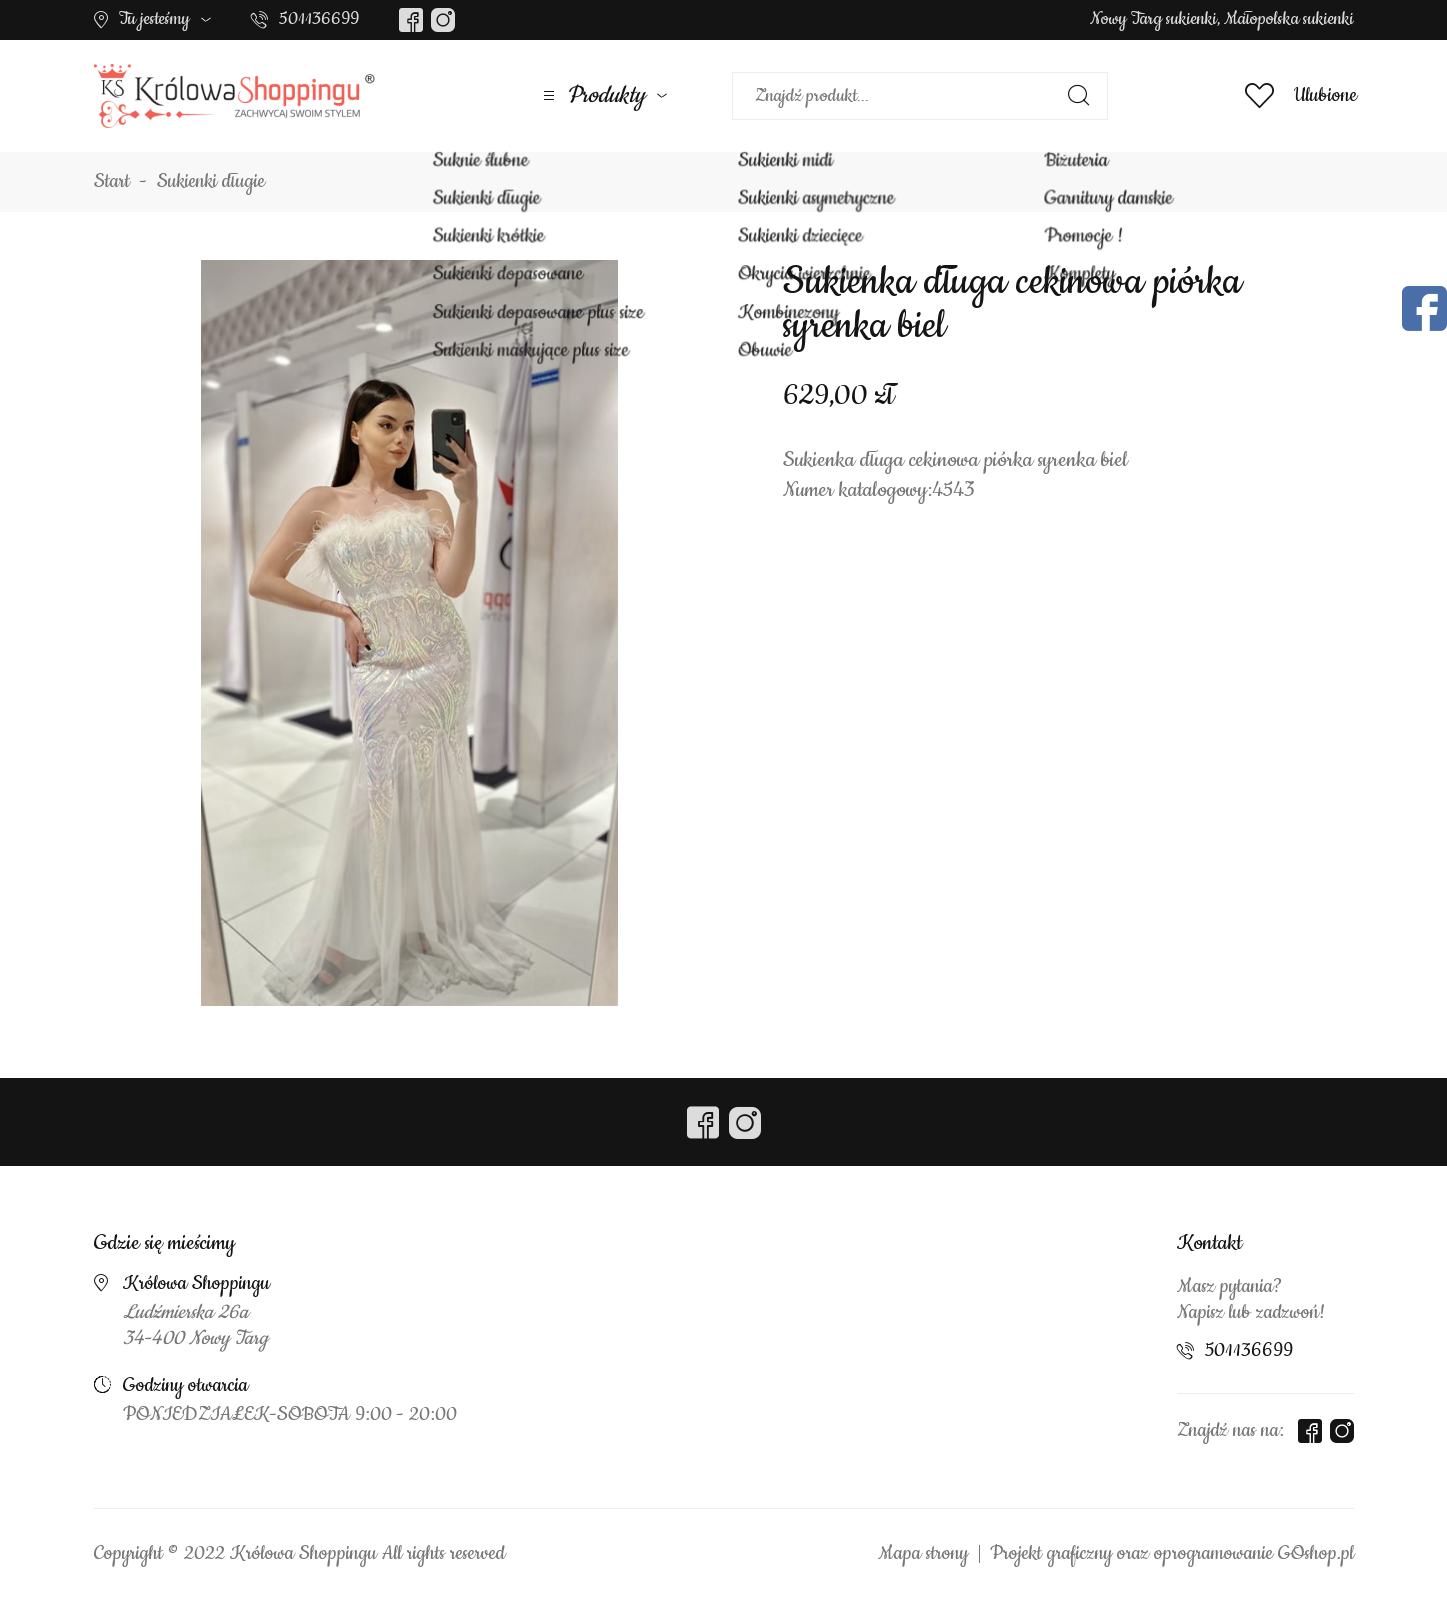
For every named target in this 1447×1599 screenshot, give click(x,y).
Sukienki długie (211, 182)
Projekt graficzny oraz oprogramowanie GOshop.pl (1172, 1554)
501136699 (319, 19)
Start (112, 182)
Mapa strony (923, 1554)
